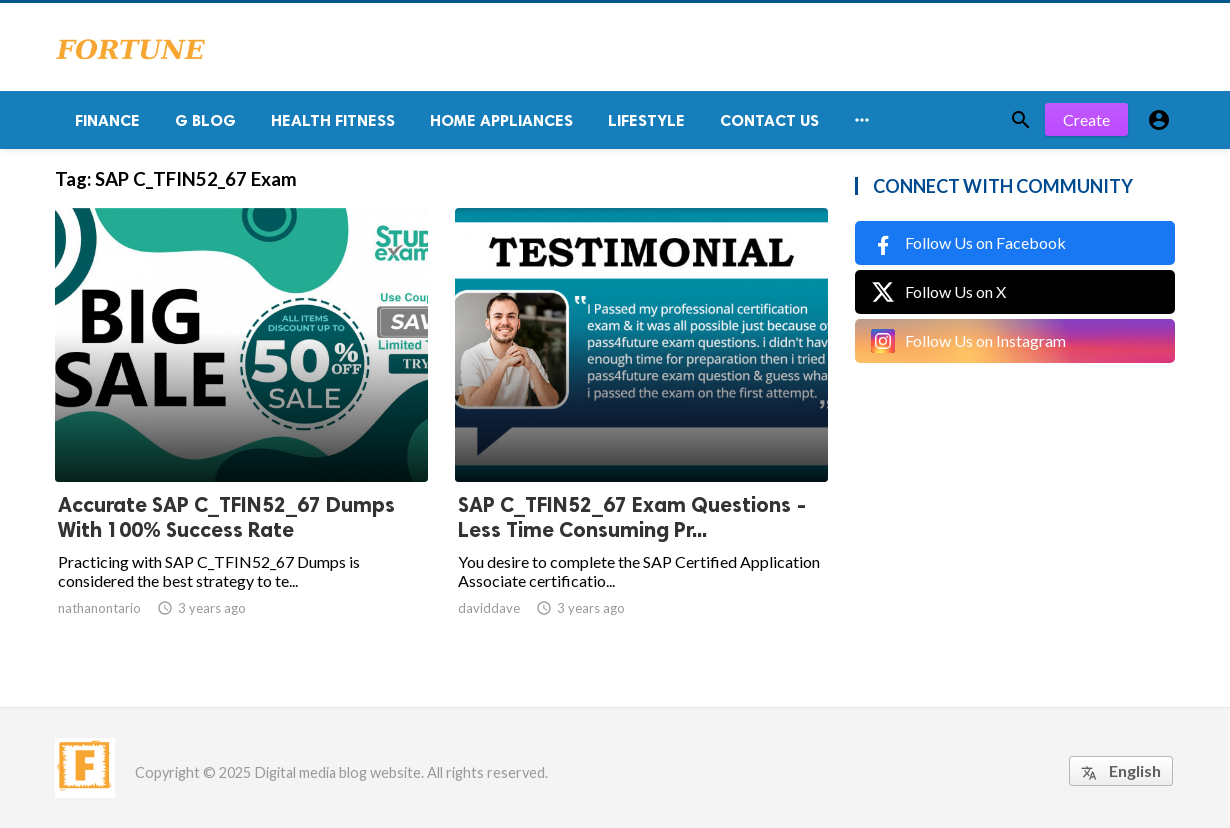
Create (1086, 119)
